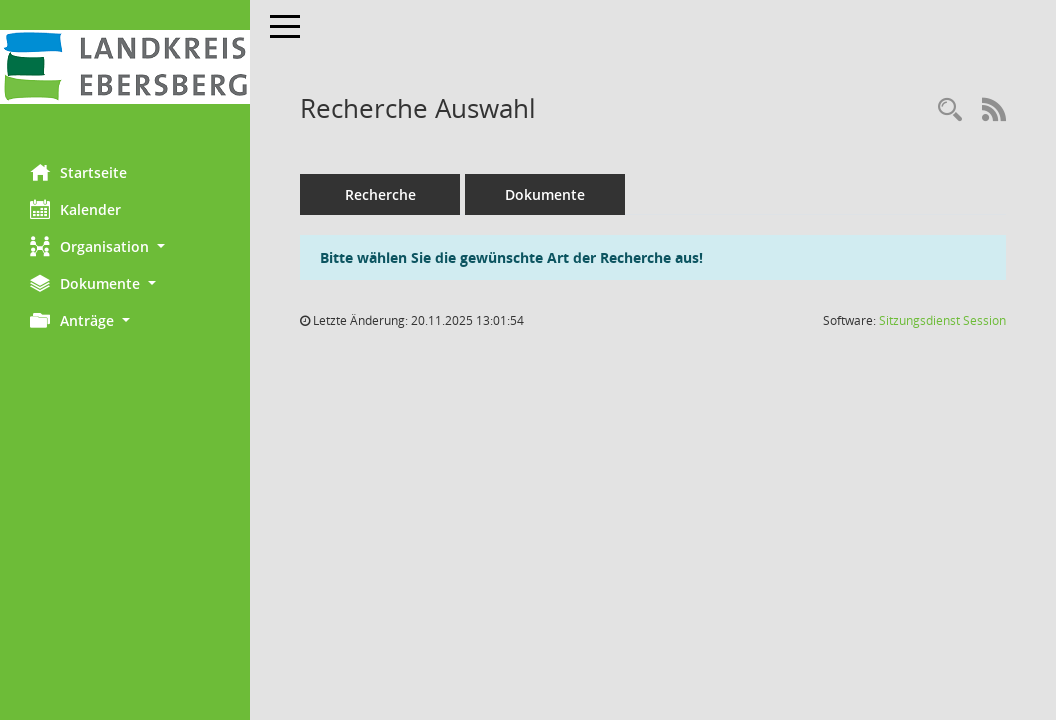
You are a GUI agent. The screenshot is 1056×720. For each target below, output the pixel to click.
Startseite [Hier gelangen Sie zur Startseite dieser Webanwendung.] (78, 172)
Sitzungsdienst (942, 320)
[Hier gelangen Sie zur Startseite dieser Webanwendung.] (125, 67)
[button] (125, 246)
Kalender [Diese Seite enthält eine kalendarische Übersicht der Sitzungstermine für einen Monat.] (75, 209)
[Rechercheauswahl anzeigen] (950, 110)
